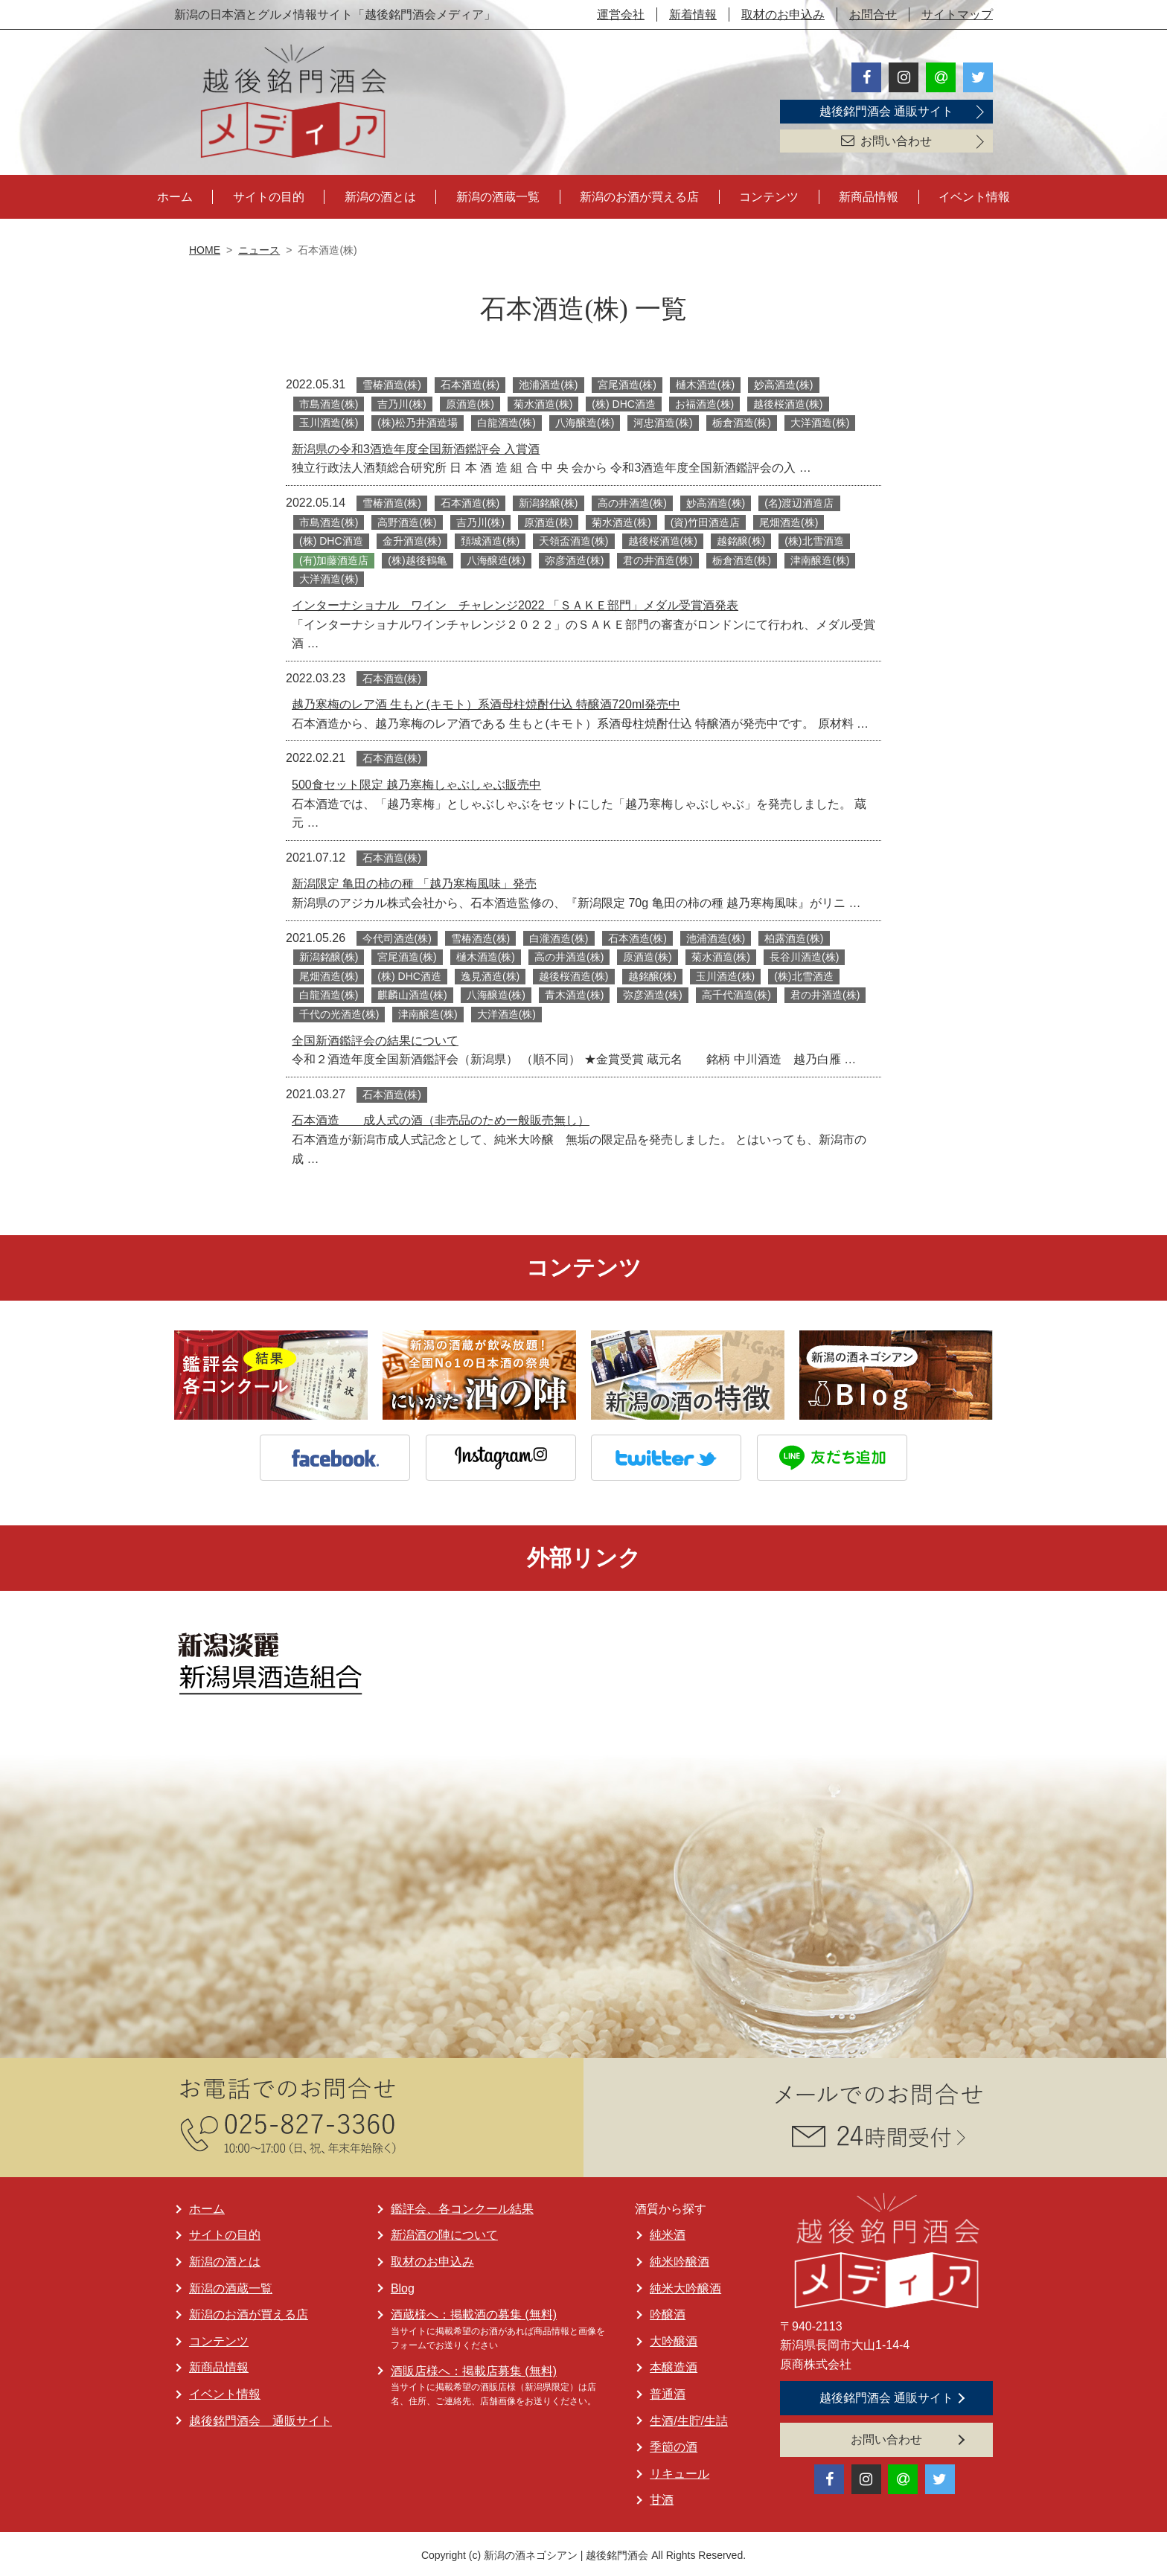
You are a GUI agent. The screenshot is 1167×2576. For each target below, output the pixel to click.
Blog (403, 2285)
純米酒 (667, 2232)
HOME (204, 248)
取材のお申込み (783, 14)
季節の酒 (673, 2444)
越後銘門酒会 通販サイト (886, 111)
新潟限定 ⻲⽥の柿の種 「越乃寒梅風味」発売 (414, 881)
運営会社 (621, 14)
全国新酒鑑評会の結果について (375, 1037)
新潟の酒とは (380, 194)
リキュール (679, 2470)
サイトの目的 (268, 194)
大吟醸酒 (673, 2338)
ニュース (259, 248)
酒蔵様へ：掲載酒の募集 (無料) (474, 2312)
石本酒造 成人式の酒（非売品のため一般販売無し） (440, 1118)
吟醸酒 (667, 2312)
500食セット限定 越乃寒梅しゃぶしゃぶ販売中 (416, 782)
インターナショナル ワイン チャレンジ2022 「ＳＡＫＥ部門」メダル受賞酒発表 (515, 603)
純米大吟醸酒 (685, 2285)
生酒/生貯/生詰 (689, 2418)
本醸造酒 (673, 2365)
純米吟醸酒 (679, 2259)
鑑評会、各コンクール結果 (462, 2205)
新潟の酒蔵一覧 (498, 194)
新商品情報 (868, 194)
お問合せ (873, 14)
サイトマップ (957, 14)
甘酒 (662, 2497)
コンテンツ (769, 194)
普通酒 (667, 2392)
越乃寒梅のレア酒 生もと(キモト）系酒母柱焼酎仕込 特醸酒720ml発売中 (486, 702)
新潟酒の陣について (444, 2232)
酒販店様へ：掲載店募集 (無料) (474, 2368)
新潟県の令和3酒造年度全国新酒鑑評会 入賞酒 (416, 446)
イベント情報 (974, 194)
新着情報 (693, 14)
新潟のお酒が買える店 (639, 194)
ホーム (175, 194)
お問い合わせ (886, 140)
